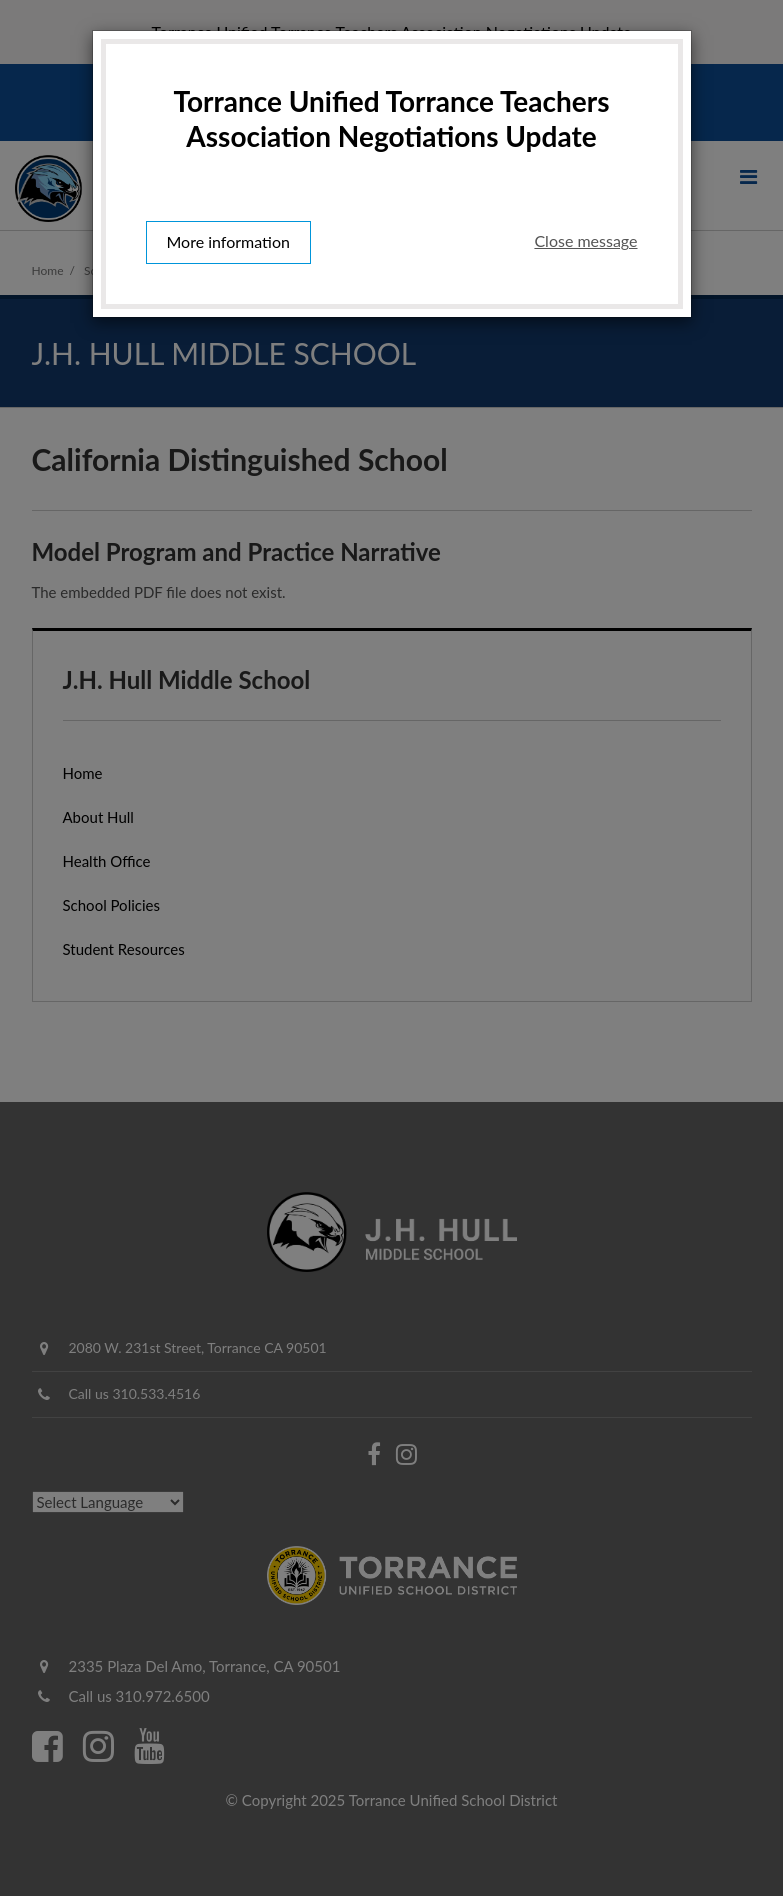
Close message (585, 240)
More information (228, 241)
